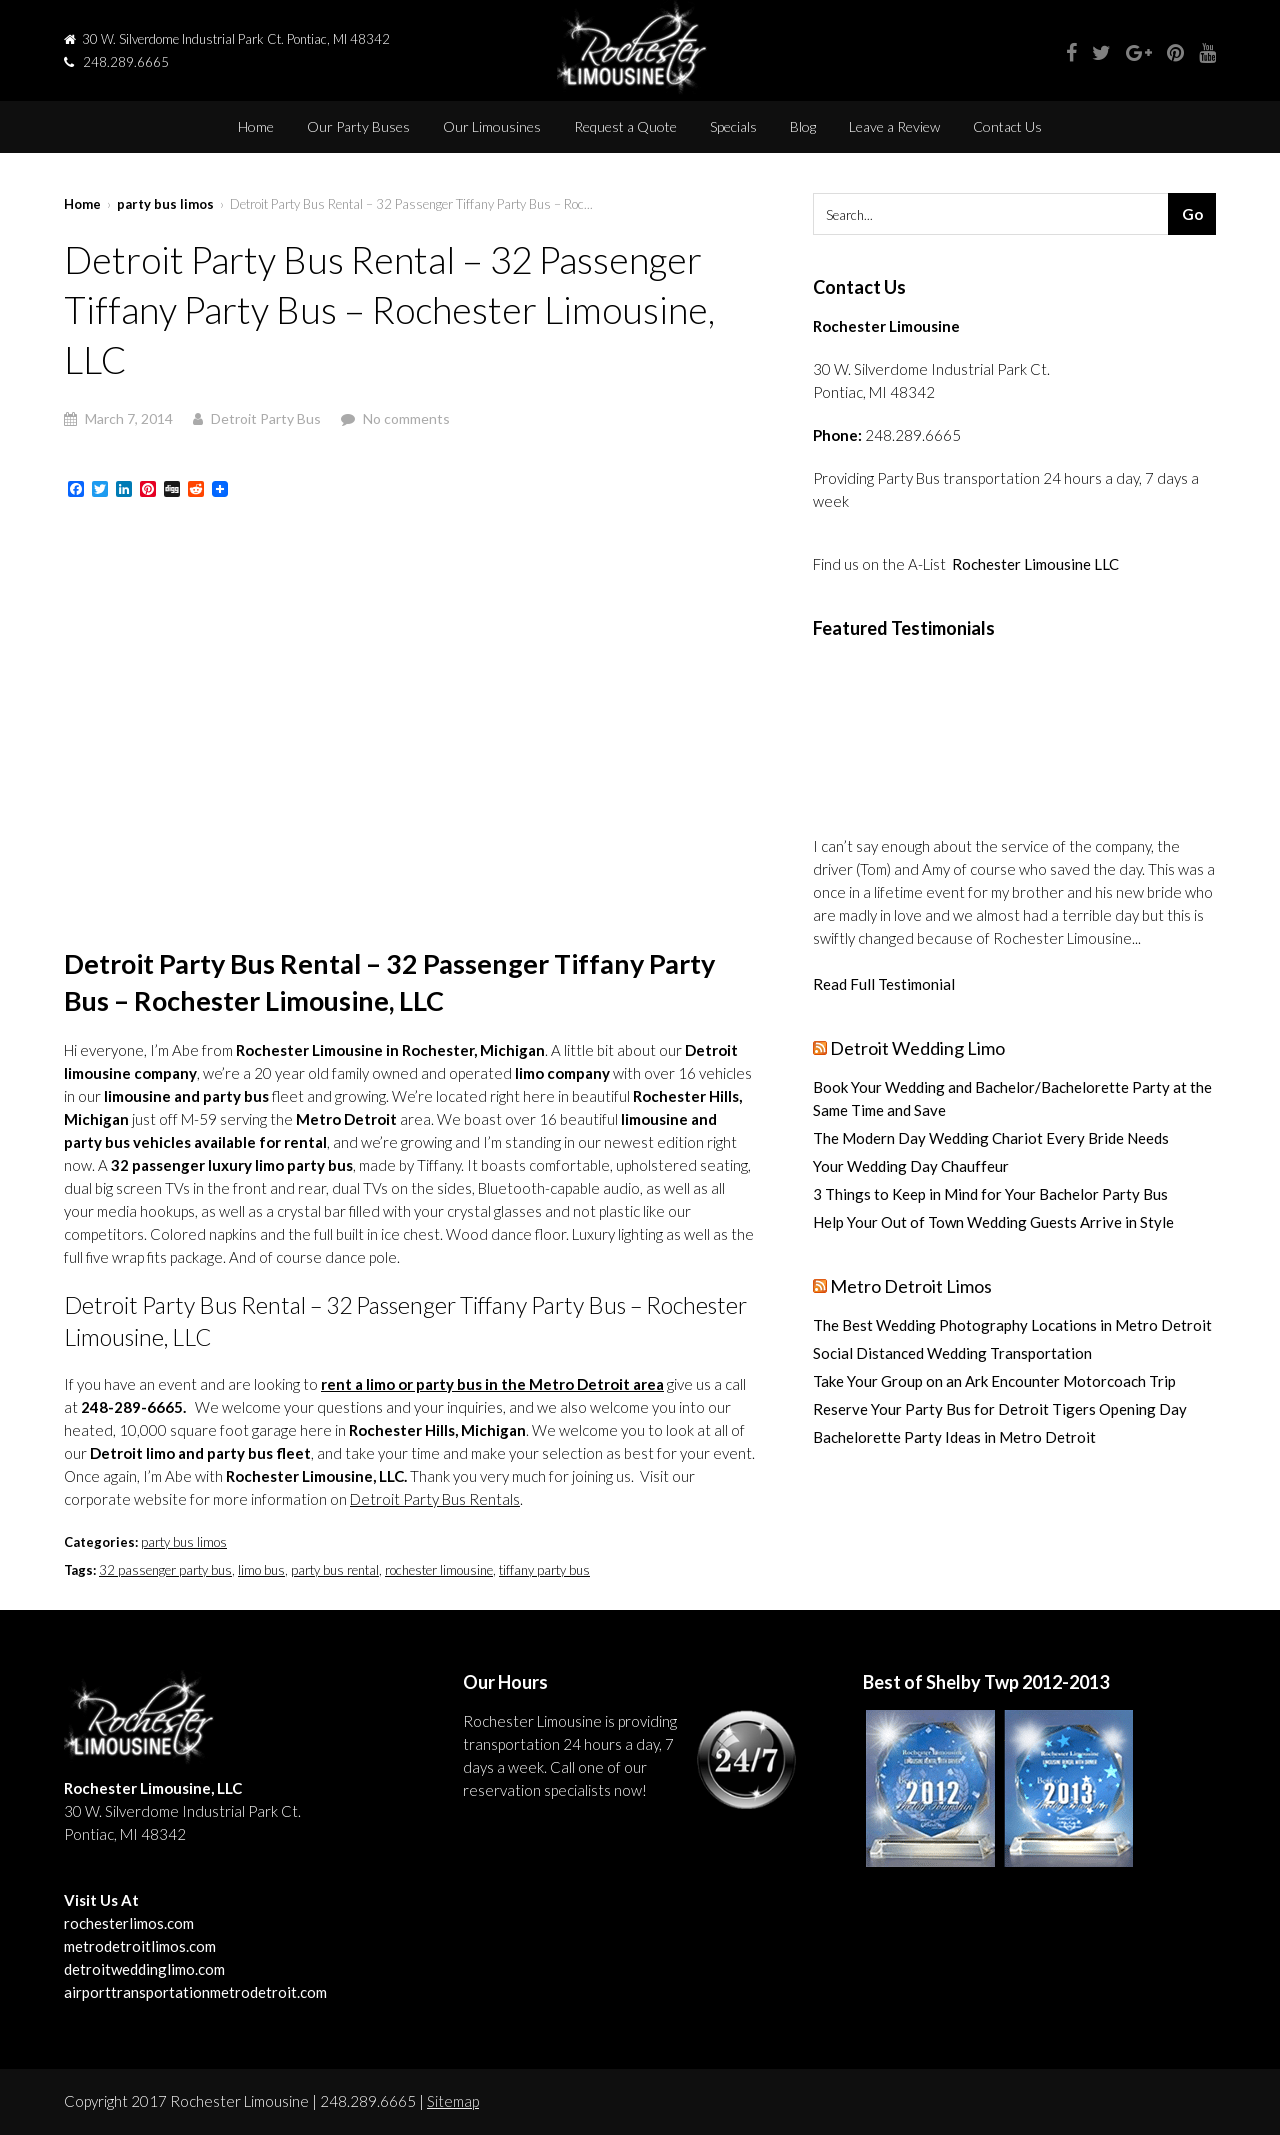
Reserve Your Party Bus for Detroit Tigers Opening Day (1000, 1409)
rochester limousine (439, 1570)
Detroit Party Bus (266, 418)
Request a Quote (625, 126)
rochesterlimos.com (129, 1923)
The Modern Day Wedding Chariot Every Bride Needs (991, 1138)
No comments (406, 418)
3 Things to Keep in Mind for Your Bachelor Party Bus (990, 1194)
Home (256, 126)
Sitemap (453, 2101)
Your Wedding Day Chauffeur (911, 1166)
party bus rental (335, 1570)
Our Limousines (492, 126)
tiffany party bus (544, 1570)
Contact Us (1007, 126)
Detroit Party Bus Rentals (435, 1499)
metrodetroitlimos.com (140, 1946)
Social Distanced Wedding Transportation (952, 1353)
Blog (803, 126)
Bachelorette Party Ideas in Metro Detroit (954, 1437)
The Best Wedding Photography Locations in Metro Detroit (1012, 1325)
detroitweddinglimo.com (144, 1969)
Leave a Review (894, 126)
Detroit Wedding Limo (917, 1048)
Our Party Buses (358, 126)
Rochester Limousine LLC (1035, 564)
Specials (733, 126)
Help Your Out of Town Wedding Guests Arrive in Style (993, 1222)
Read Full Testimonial (884, 984)
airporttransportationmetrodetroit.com (195, 1992)
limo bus (261, 1570)
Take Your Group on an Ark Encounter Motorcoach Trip (994, 1381)
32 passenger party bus (165, 1570)
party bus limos (165, 204)
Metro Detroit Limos (911, 1286)
